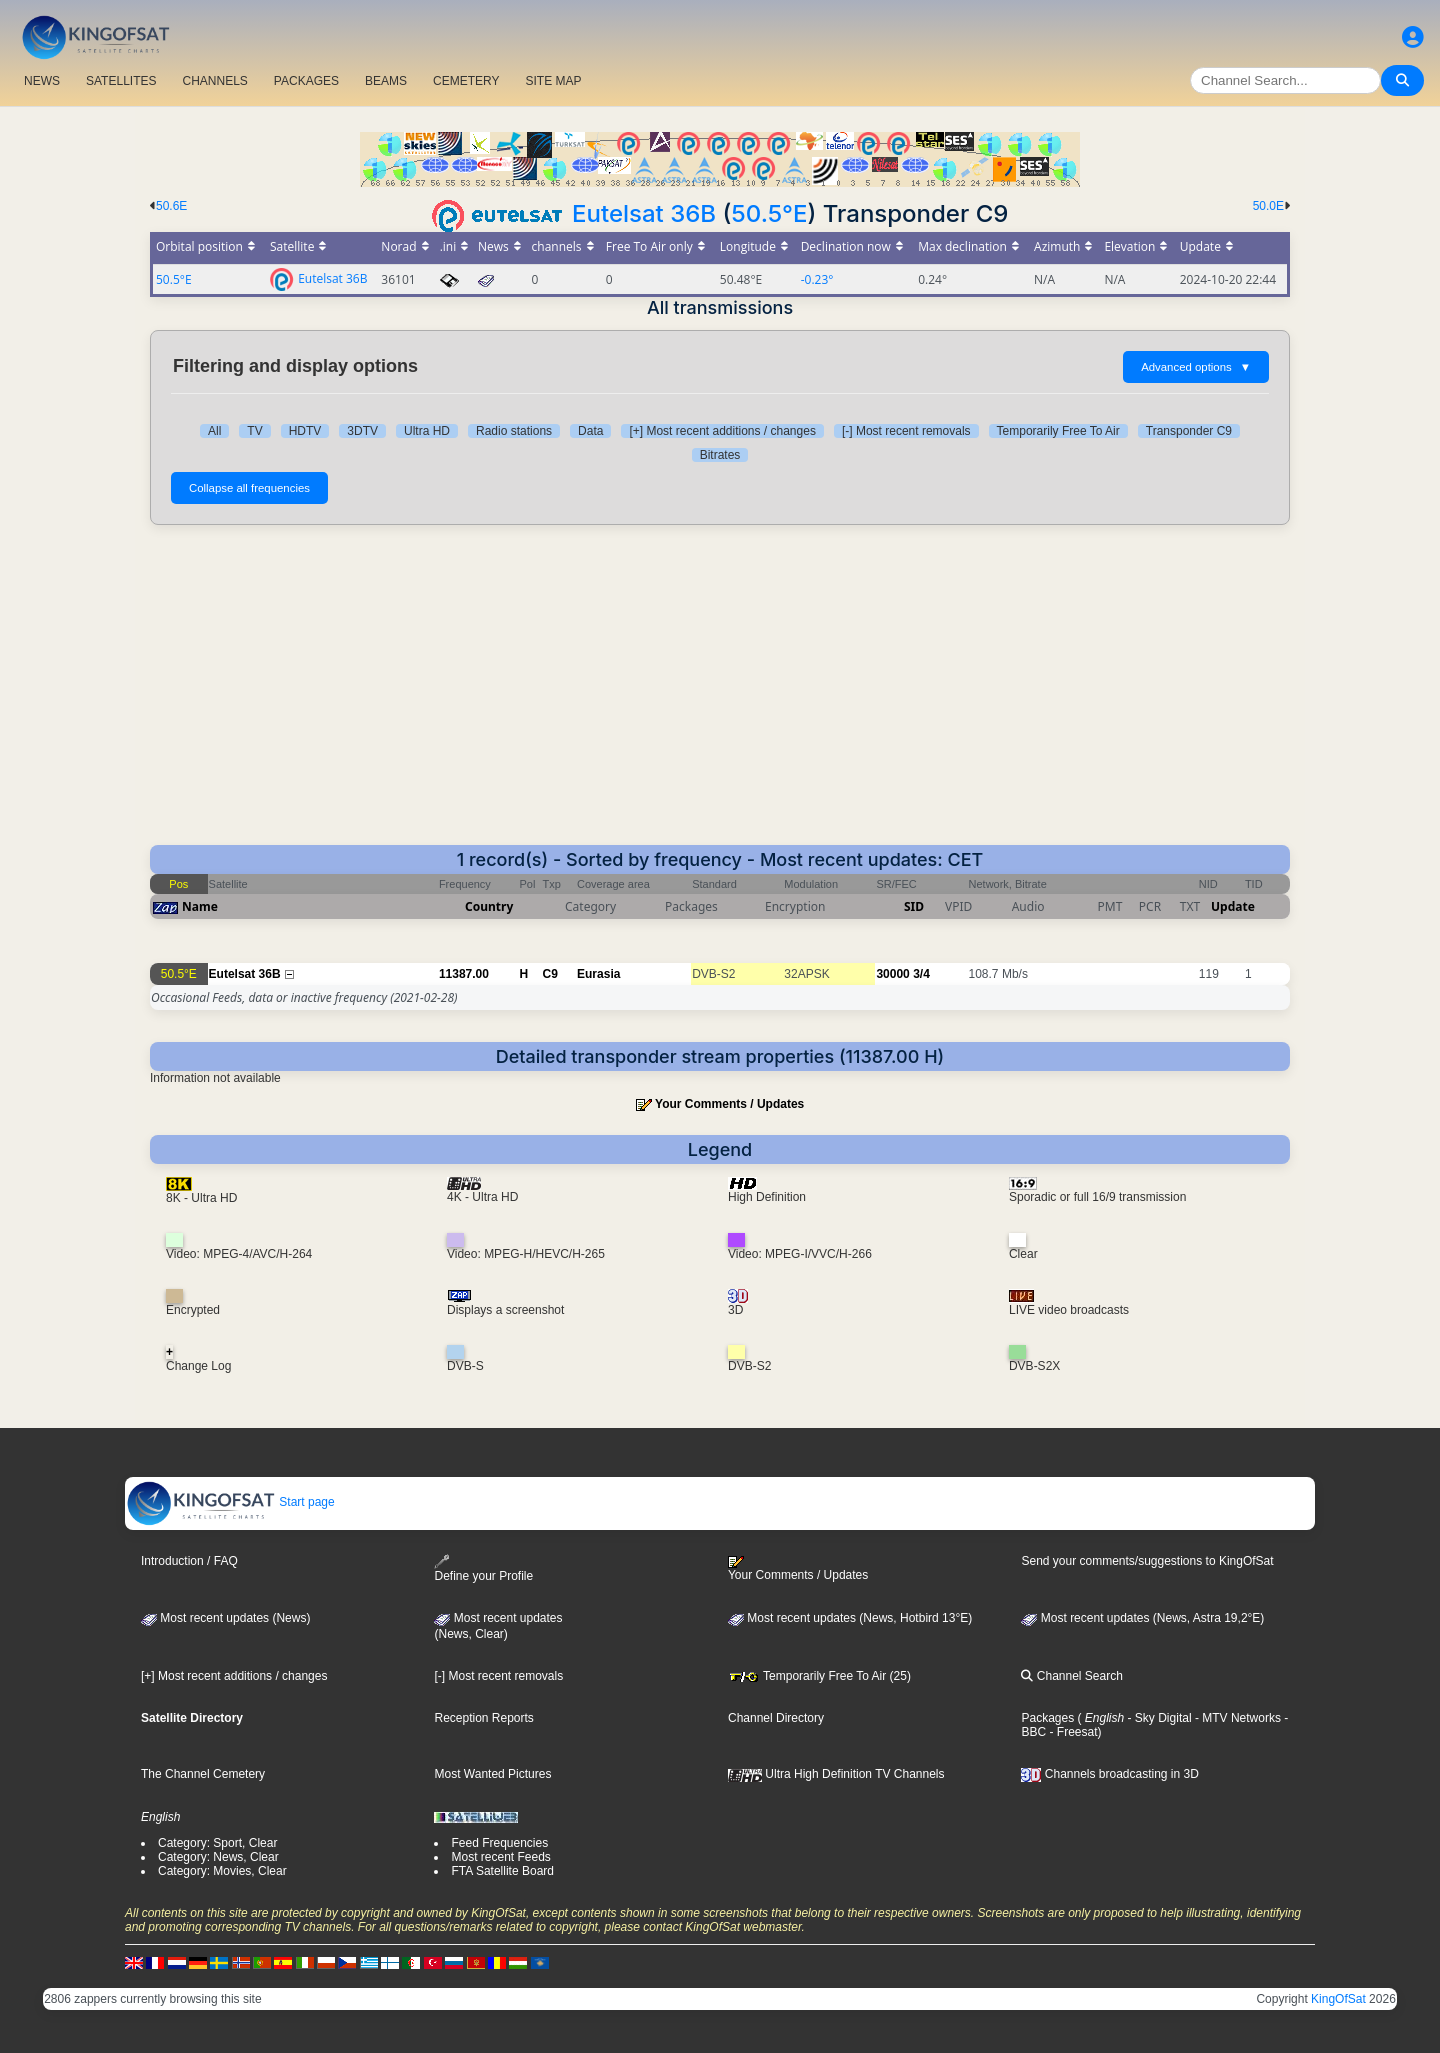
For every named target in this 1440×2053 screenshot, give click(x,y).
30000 (892, 974)
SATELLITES (121, 81)
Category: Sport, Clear (217, 1843)
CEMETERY (466, 81)
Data (590, 431)
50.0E (1268, 206)
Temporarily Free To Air (1058, 431)
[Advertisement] (720, 695)
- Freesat (1071, 1732)
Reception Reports (483, 1718)
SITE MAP (553, 81)
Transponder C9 (1189, 431)
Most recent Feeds (500, 1857)
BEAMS (386, 81)
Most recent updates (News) (225, 1618)
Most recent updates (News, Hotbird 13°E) (850, 1618)
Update (1233, 906)
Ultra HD (427, 431)
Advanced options (1196, 367)
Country (489, 906)
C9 (550, 974)
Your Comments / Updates (729, 1104)
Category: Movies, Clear (222, 1871)
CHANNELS (214, 81)
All (214, 431)
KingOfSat (1338, 1999)
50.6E (171, 206)
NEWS (42, 81)
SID (914, 906)
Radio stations (514, 431)
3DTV (362, 431)
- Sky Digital (1157, 1718)
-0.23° (817, 279)
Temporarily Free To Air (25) (819, 1676)
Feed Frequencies (499, 1843)
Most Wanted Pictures (492, 1774)
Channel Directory (776, 1718)
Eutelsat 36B (644, 213)
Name (200, 906)
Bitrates (720, 455)
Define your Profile (483, 1568)
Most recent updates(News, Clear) (498, 1626)
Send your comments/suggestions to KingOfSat (1147, 1561)
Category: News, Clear (218, 1857)
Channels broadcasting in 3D (1109, 1774)
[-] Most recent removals (906, 431)
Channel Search (1071, 1676)
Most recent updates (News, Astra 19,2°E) (1142, 1618)
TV (254, 431)
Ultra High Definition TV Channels (836, 1774)
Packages (1047, 1718)
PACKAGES (306, 81)
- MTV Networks (1236, 1718)
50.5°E (769, 213)
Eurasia (598, 974)
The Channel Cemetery (203, 1774)
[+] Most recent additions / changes (722, 431)
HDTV (305, 431)
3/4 (921, 974)
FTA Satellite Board (502, 1871)
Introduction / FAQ (189, 1561)
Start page (230, 1502)
